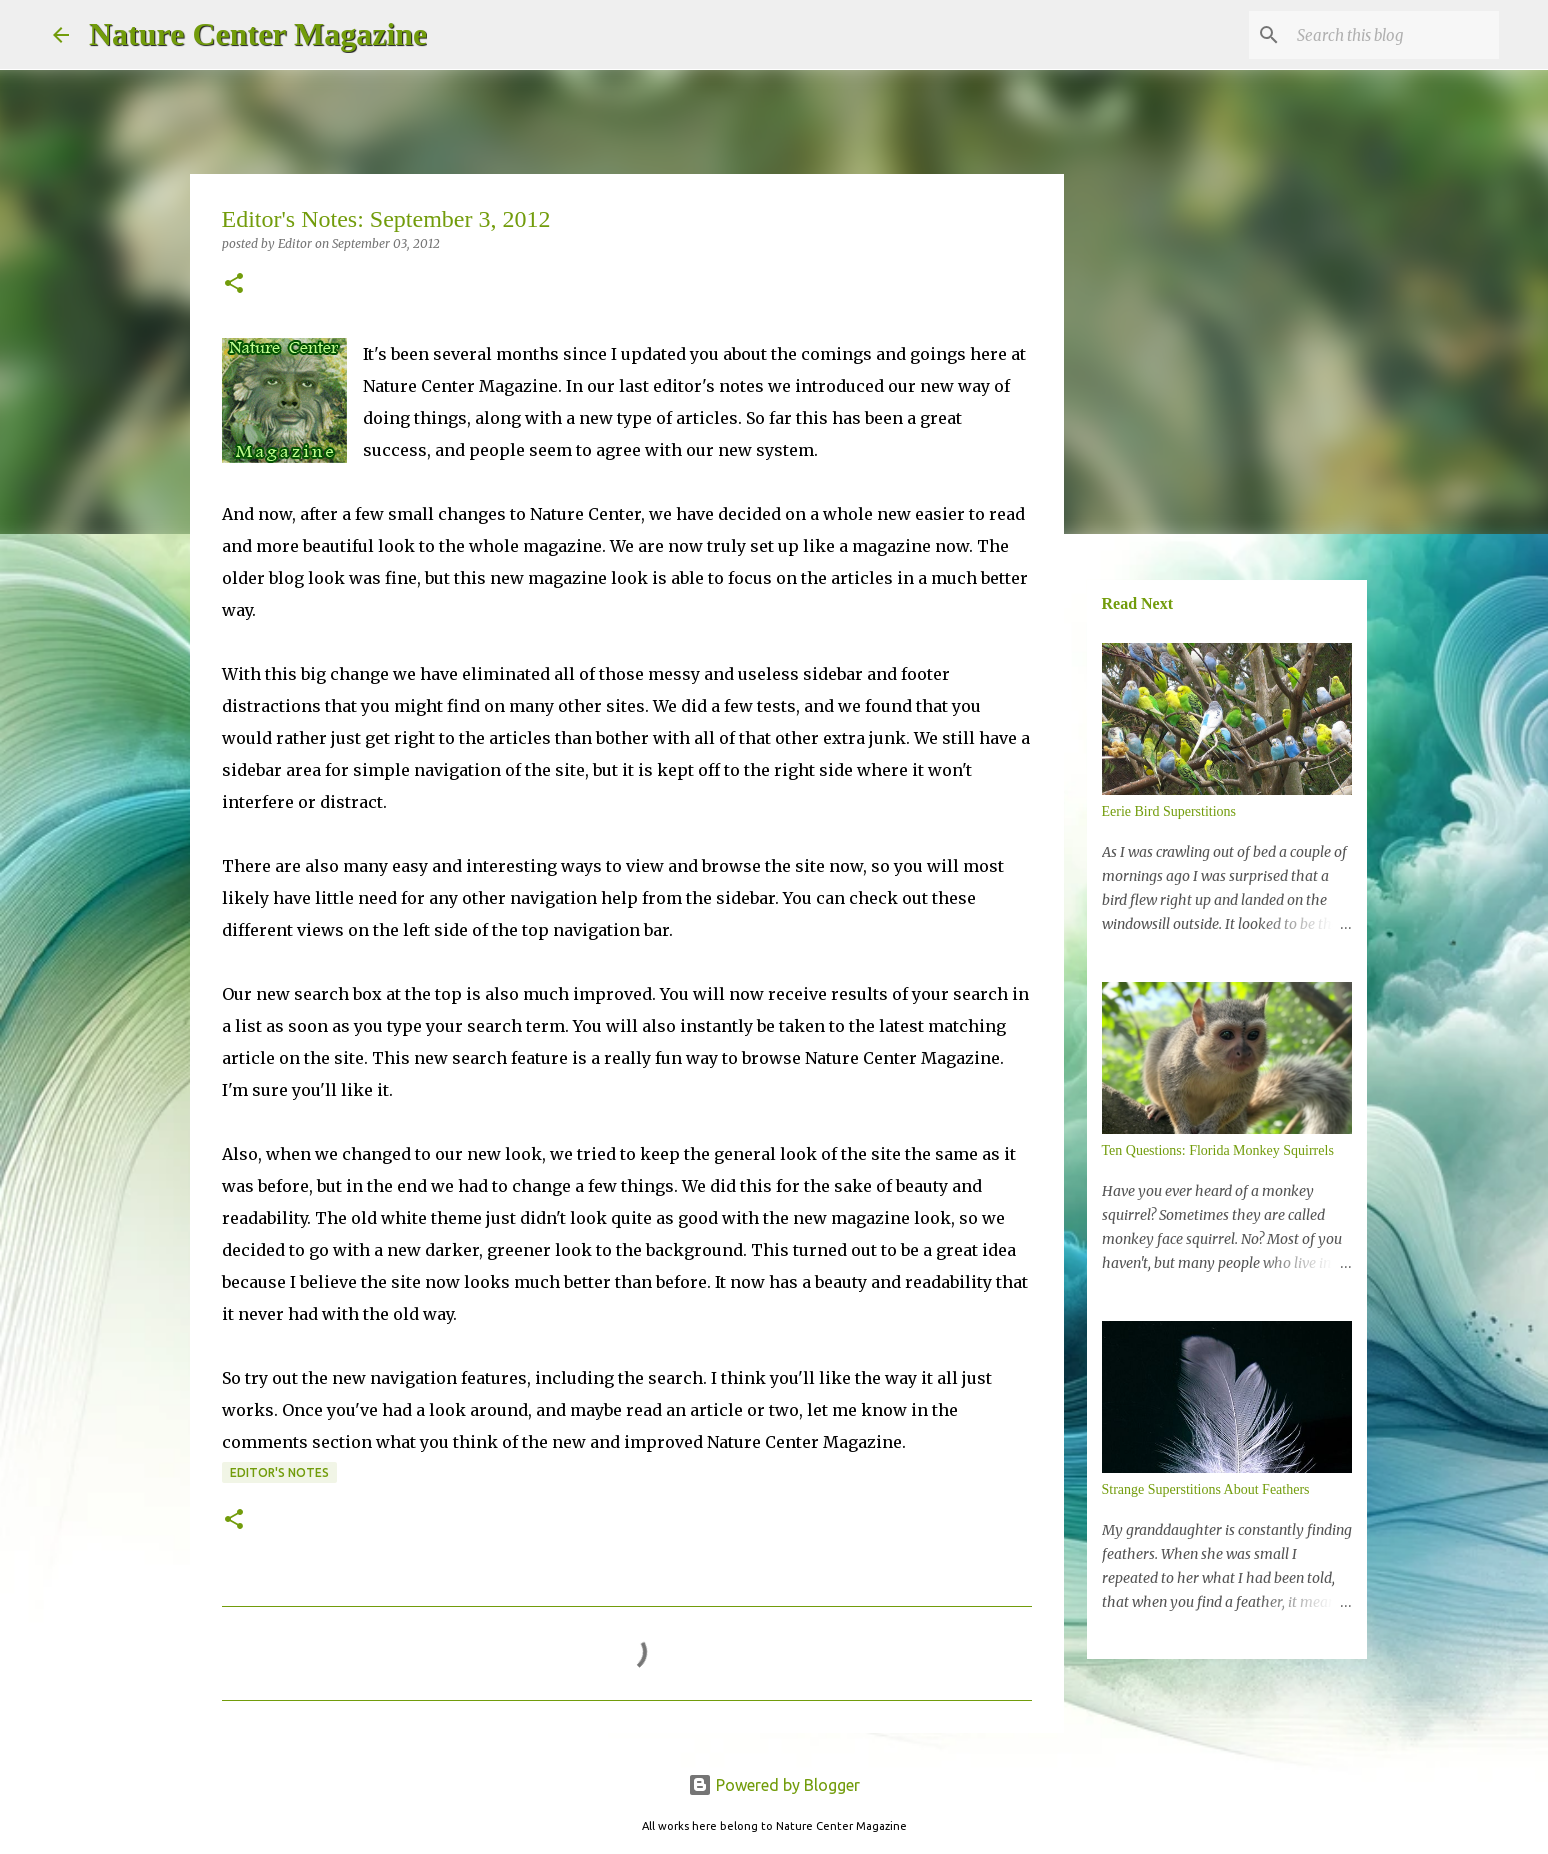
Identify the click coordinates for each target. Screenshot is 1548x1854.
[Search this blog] (1394, 35)
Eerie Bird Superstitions (1169, 811)
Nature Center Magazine (258, 34)
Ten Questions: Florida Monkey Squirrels (1218, 1150)
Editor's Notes (279, 1472)
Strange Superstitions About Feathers (1206, 1489)
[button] (234, 284)
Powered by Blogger (774, 1785)
